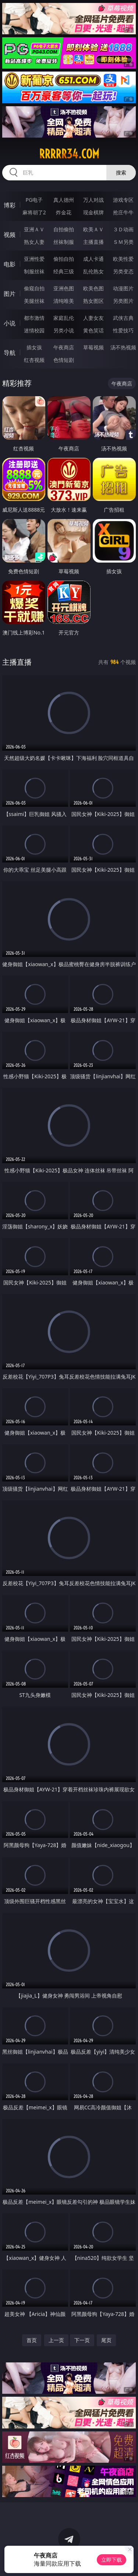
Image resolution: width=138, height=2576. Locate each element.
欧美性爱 (123, 258)
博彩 (9, 205)
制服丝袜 (34, 271)
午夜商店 (63, 347)
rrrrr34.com (69, 153)
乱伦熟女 (93, 271)
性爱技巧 (123, 330)
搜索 (121, 172)
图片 (9, 294)
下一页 (82, 2340)
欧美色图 (93, 288)
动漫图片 (123, 288)
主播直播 (93, 241)
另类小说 (63, 330)
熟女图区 (93, 300)
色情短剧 (63, 359)
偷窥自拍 (34, 288)
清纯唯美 (63, 300)
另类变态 (123, 271)
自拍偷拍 (63, 229)
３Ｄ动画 (123, 229)
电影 (9, 264)
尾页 (106, 2340)
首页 (31, 2340)
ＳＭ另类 (123, 241)
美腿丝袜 (34, 300)
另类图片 (123, 300)
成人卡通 (93, 258)
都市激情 (34, 317)
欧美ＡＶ (93, 229)
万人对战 (93, 199)
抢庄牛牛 (123, 212)
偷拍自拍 (63, 258)
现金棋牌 (93, 212)
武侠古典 (123, 317)
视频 (9, 235)
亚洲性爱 (34, 258)
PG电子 (34, 199)
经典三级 (63, 271)
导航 (9, 353)
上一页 (56, 2340)
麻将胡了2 (34, 212)
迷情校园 (34, 330)
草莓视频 (93, 347)
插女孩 (34, 347)
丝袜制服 (63, 241)
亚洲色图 (63, 288)
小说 (9, 323)
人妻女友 (93, 317)
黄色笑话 (93, 330)
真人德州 (63, 199)
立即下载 (111, 2559)
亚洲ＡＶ (34, 229)
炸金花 (63, 212)
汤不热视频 (123, 347)
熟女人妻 (34, 241)
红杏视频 (34, 359)
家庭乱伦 (63, 317)
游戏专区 (123, 199)
